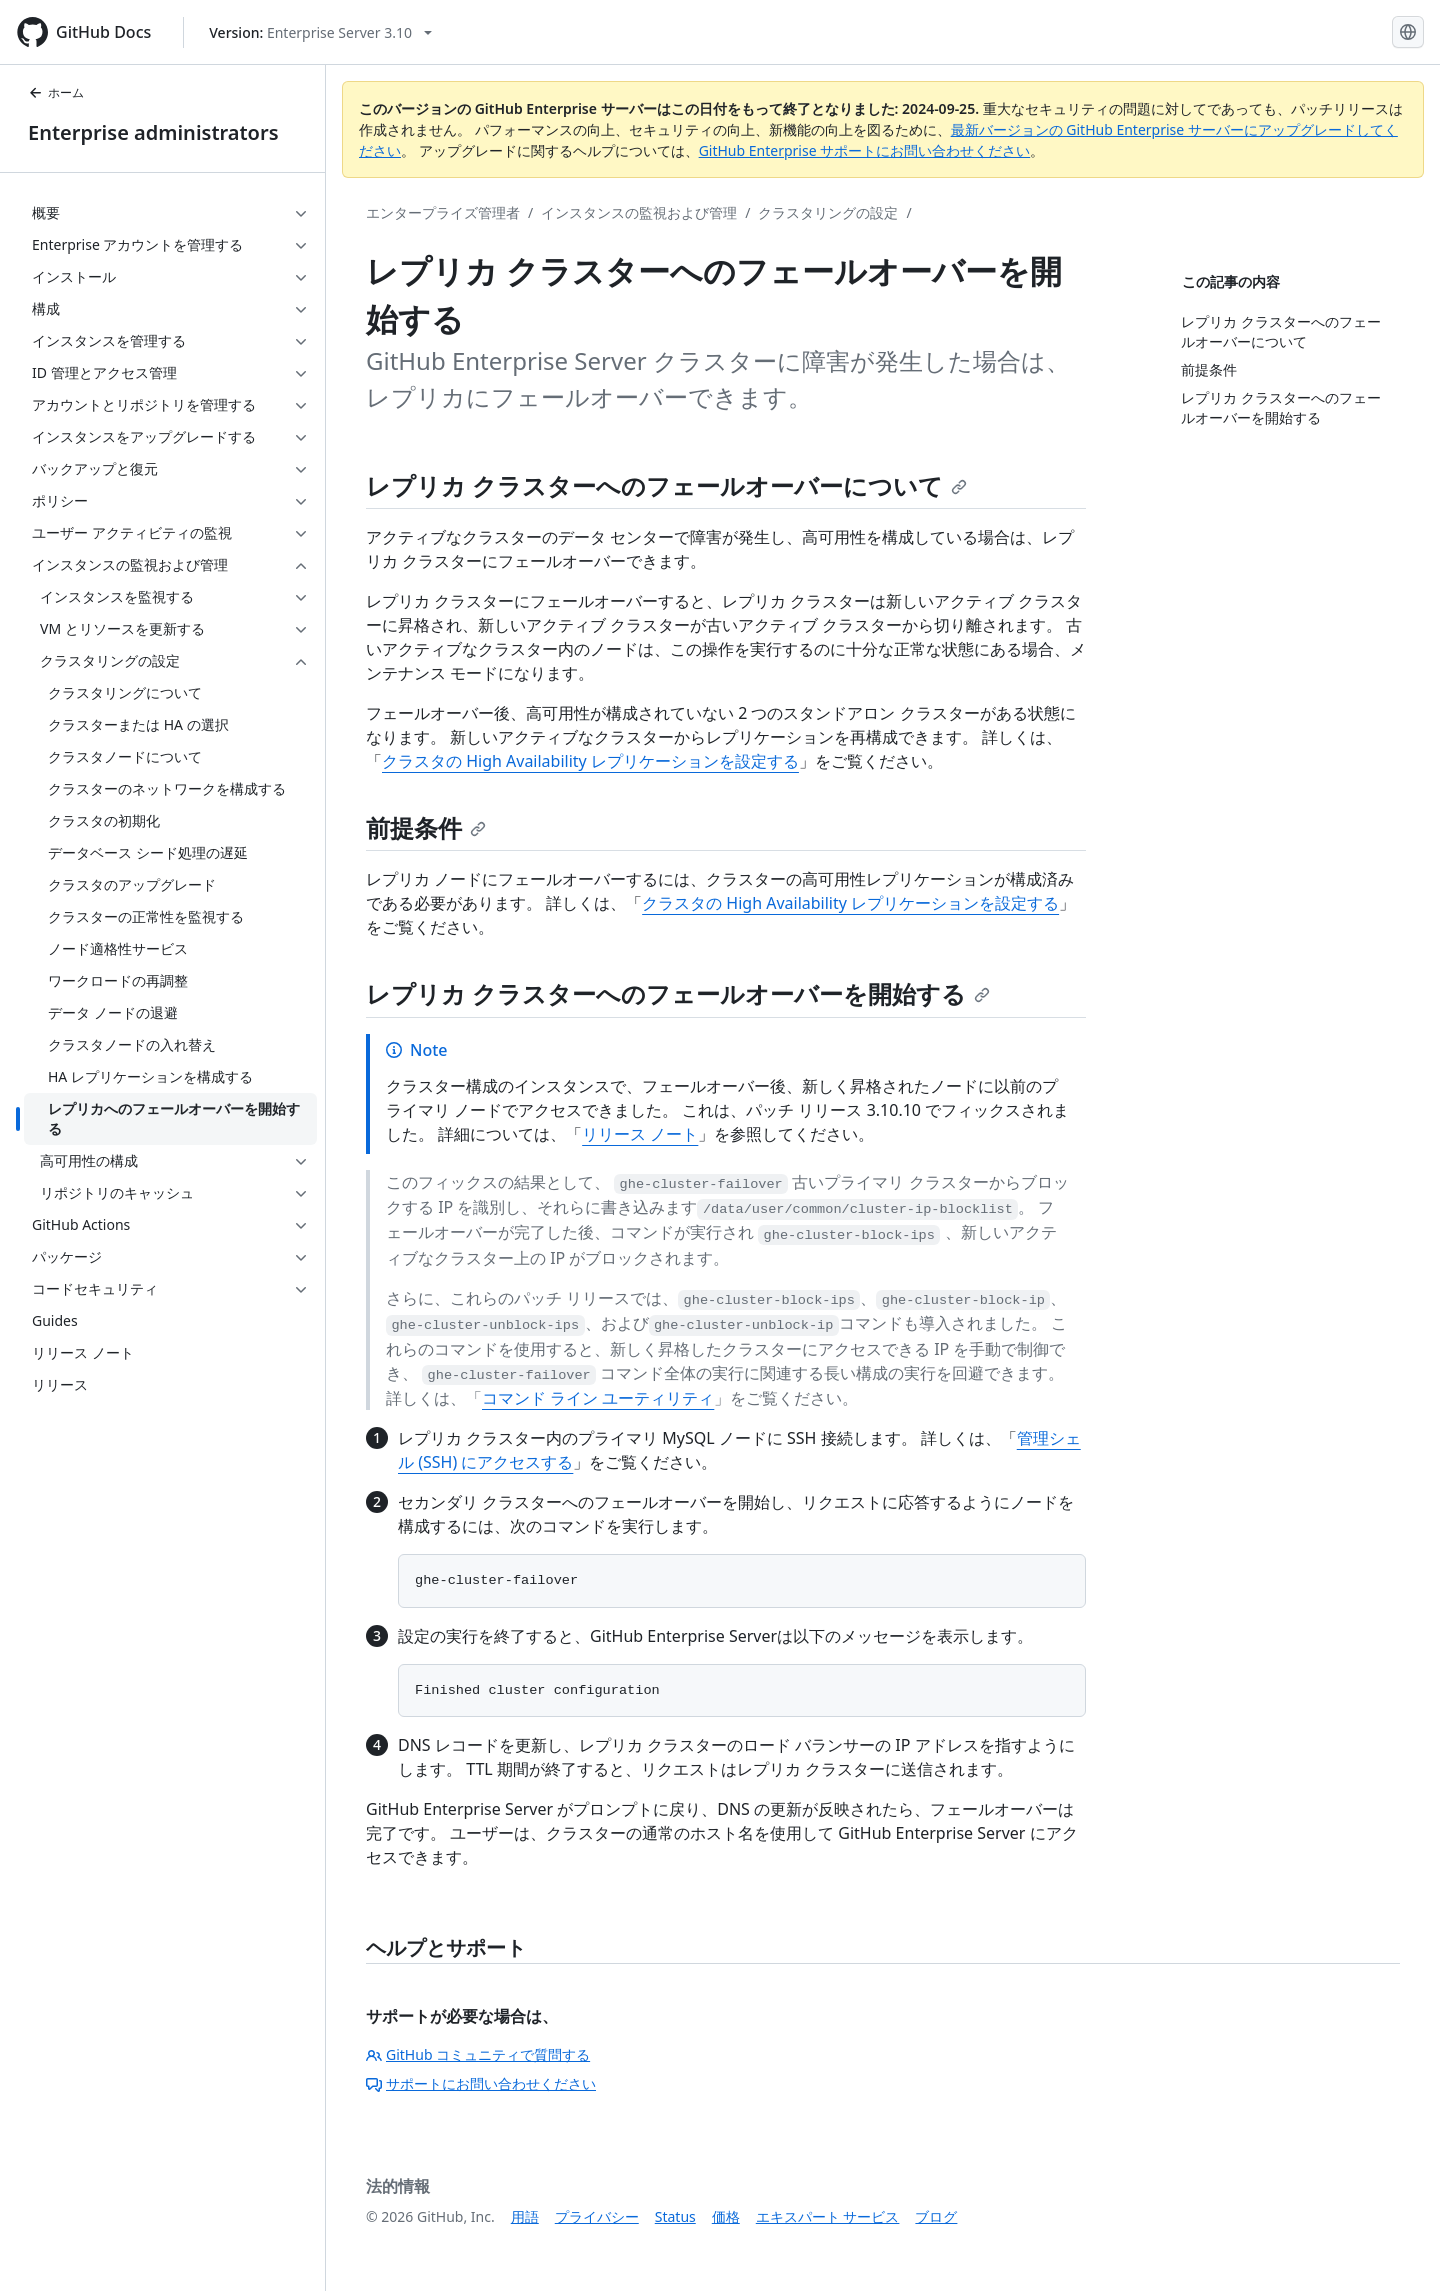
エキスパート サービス (828, 2216)
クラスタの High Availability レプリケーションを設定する (590, 761)
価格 (726, 2216)
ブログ (936, 2216)
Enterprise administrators (153, 132)
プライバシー (597, 2216)
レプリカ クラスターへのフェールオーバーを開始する (678, 993)
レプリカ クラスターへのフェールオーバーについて (666, 485)
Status (675, 2216)
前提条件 (426, 827)
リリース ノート (640, 1134)
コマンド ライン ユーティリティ (598, 1398)
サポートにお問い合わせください (481, 2083)
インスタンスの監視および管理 (639, 212)
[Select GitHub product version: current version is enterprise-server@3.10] (320, 32)
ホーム (56, 92)
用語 (525, 2216)
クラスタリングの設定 (828, 212)
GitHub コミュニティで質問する (478, 2054)
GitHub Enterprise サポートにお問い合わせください (865, 150)
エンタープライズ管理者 (443, 212)
